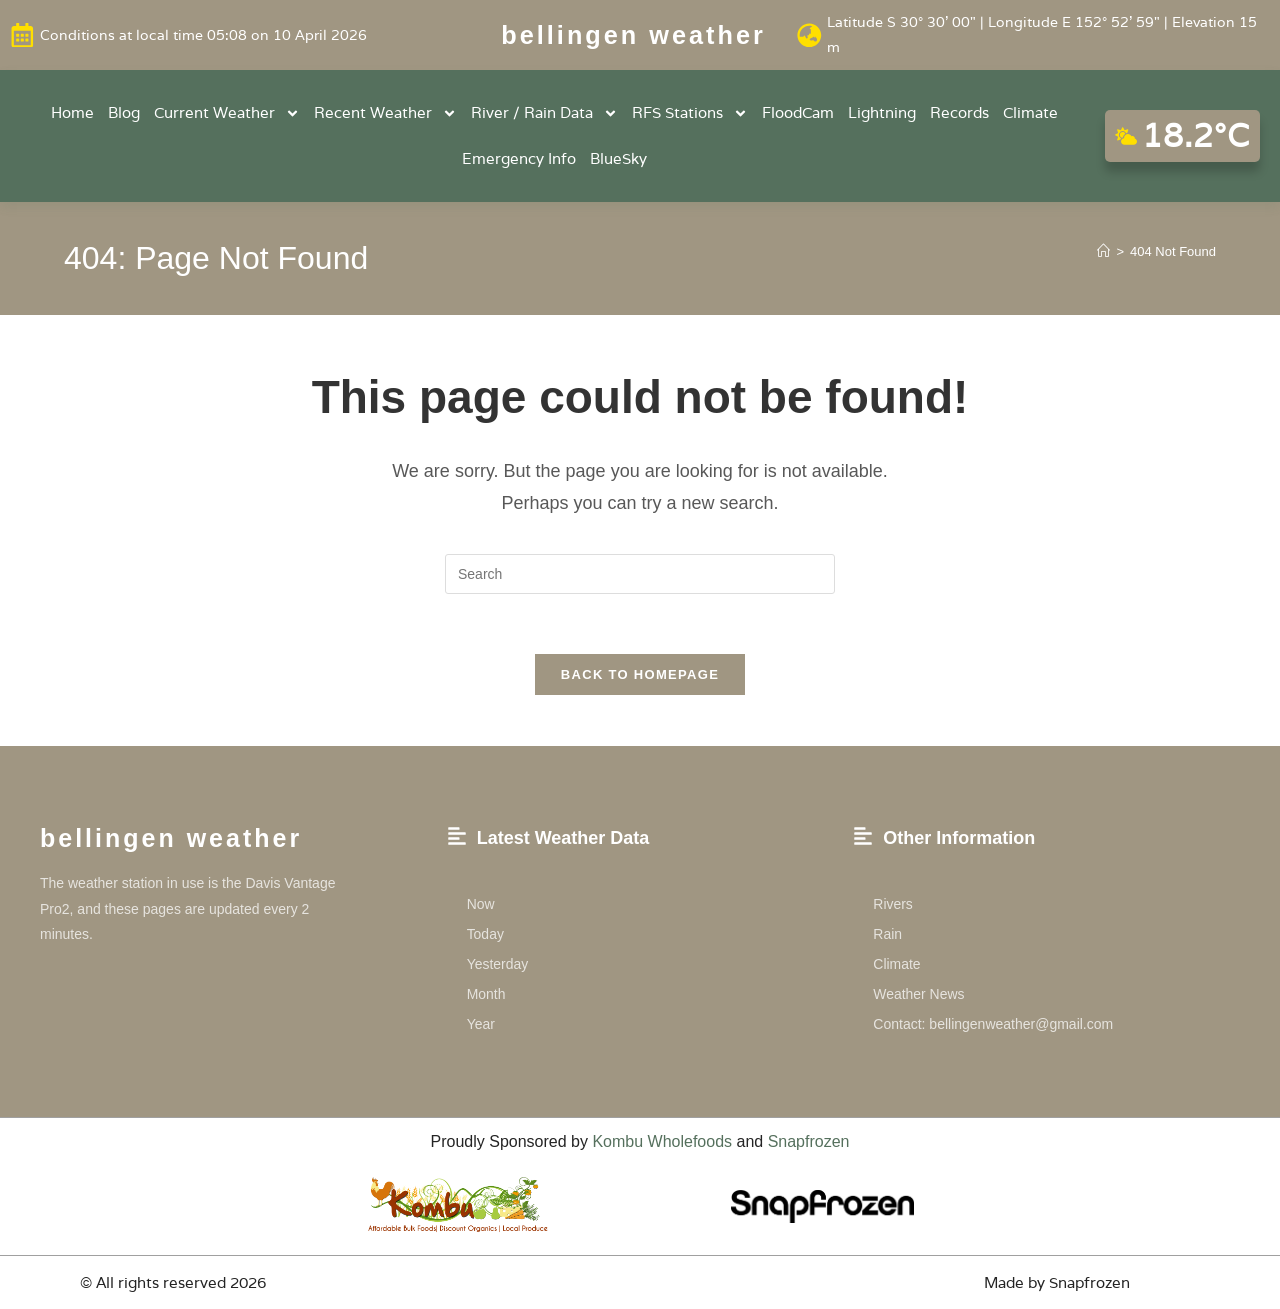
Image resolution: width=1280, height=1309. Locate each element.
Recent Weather (385, 113)
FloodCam (798, 112)
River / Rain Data (544, 113)
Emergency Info (519, 158)
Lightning (882, 112)
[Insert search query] (640, 574)
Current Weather (227, 113)
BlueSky (618, 158)
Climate (1030, 112)
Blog (124, 112)
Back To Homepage (640, 675)
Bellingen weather (634, 35)
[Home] (1103, 251)
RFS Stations (690, 113)
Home (72, 112)
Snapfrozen (809, 1142)
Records (959, 112)
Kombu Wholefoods (662, 1142)
